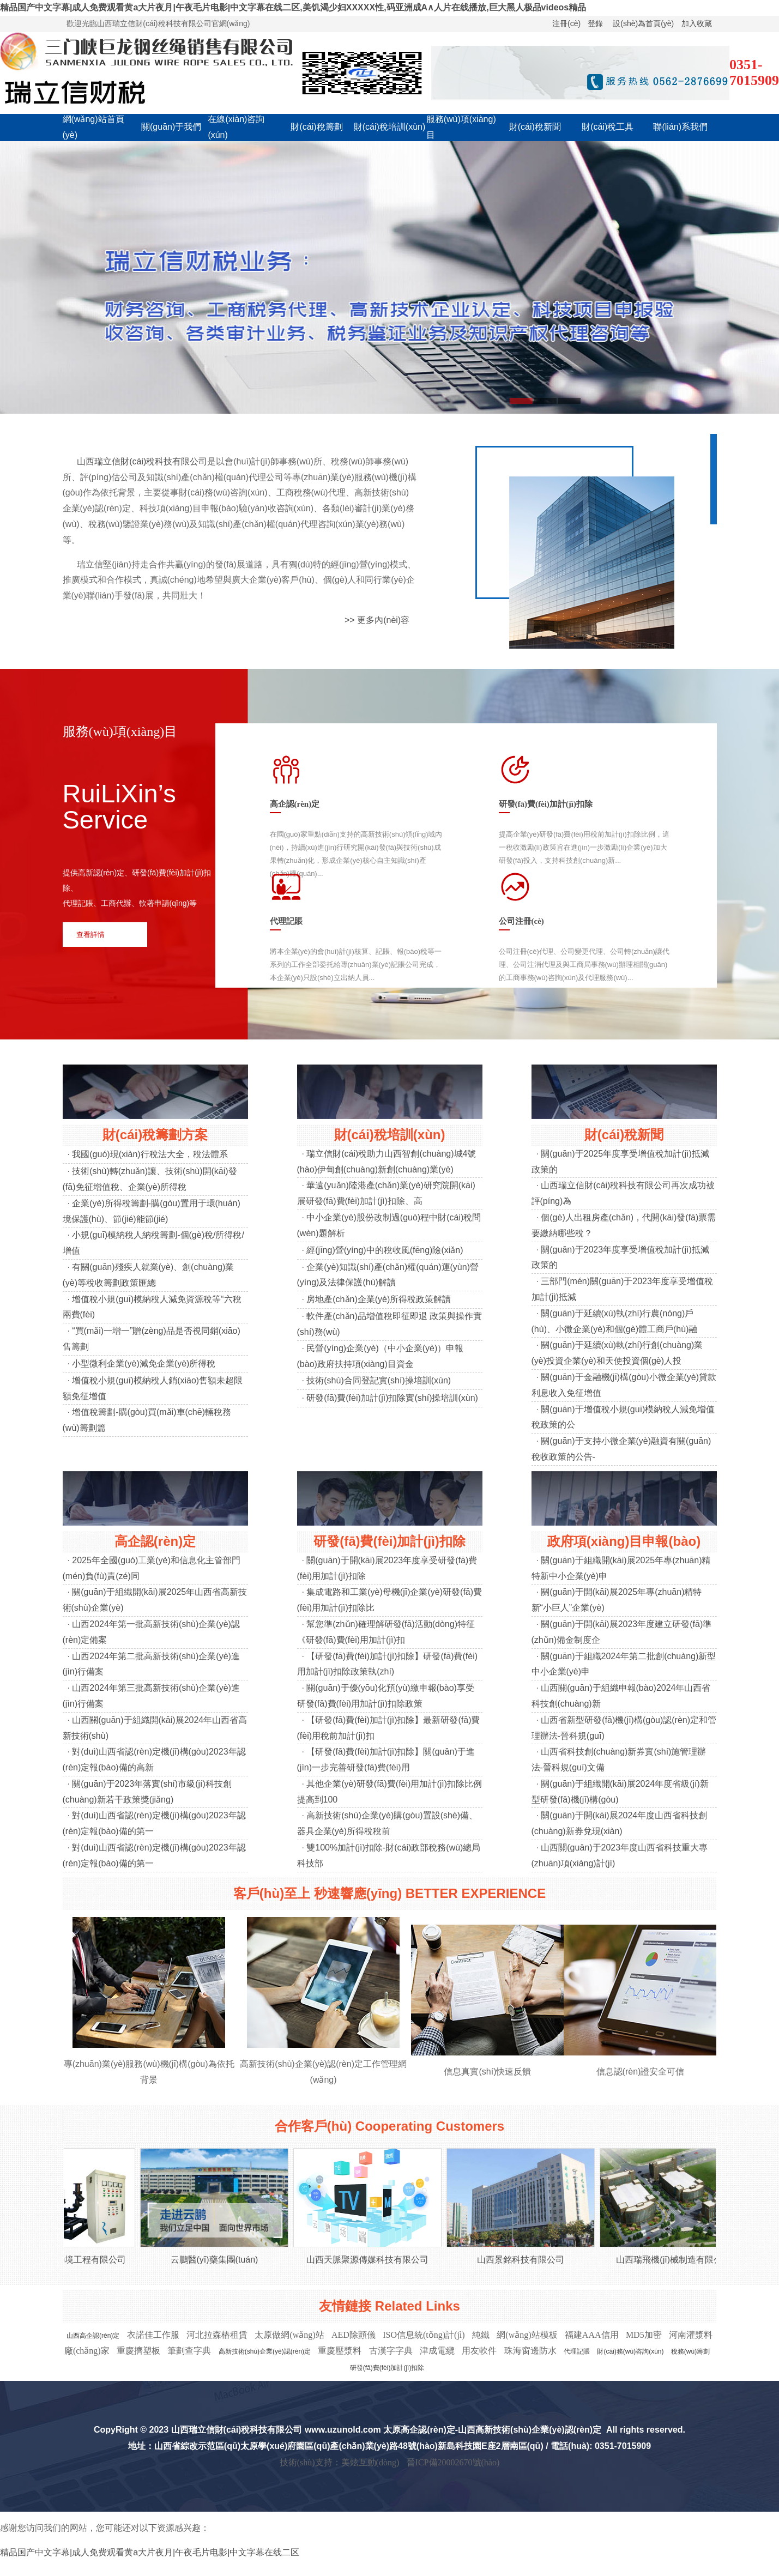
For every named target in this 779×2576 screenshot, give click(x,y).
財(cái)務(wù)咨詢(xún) (630, 2351)
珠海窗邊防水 (530, 2350)
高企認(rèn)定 (155, 1541)
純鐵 (481, 2334)
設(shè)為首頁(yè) (643, 23)
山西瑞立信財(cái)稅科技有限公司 (142, 461)
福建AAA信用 (592, 2334)
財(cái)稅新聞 (535, 126)
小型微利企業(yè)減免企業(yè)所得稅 (143, 1363)
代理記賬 (577, 2351)
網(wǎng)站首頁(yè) (93, 127)
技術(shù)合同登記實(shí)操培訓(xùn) (378, 1380)
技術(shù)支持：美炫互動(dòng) (340, 2462)
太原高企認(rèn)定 (419, 2429)
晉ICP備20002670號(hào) (453, 2462)
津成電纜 (437, 2350)
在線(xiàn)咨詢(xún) (236, 127)
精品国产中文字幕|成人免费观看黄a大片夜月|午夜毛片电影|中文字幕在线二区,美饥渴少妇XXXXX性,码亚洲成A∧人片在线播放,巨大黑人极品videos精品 (293, 7)
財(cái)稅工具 (607, 126)
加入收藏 (696, 23)
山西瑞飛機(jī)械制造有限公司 (678, 2259)
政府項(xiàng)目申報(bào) (624, 1541)
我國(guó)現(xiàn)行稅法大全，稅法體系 (149, 1154)
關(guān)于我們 (171, 126)
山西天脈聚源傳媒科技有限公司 (373, 2259)
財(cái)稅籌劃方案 (155, 1134)
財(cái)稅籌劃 (316, 126)
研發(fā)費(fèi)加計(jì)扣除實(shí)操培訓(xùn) (392, 1397)
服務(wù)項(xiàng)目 (461, 127)
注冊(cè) (566, 23)
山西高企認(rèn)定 (93, 2335)
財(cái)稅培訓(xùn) (390, 126)
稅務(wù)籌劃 (690, 2351)
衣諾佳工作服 (153, 2334)
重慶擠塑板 (138, 2350)
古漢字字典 (391, 2350)
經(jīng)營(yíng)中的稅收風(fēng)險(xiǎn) (384, 1250)
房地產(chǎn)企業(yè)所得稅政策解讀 (378, 1299)
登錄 (595, 23)
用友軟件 (479, 2350)
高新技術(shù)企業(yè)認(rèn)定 (265, 2351)
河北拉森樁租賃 (216, 2334)
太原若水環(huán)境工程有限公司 (66, 2259)
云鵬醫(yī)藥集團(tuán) (220, 2259)
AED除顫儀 (353, 2334)
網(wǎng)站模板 (527, 2334)
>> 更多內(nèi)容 (377, 620)
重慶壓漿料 (339, 2350)
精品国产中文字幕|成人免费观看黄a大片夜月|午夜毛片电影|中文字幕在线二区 (149, 2552)
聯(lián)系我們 (680, 126)
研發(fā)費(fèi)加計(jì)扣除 (389, 1541)
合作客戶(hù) (313, 2126)
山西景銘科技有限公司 (526, 2259)
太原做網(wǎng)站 (289, 2334)
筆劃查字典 (189, 2350)
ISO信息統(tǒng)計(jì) (423, 2334)
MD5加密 (644, 2334)
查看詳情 (90, 934)
